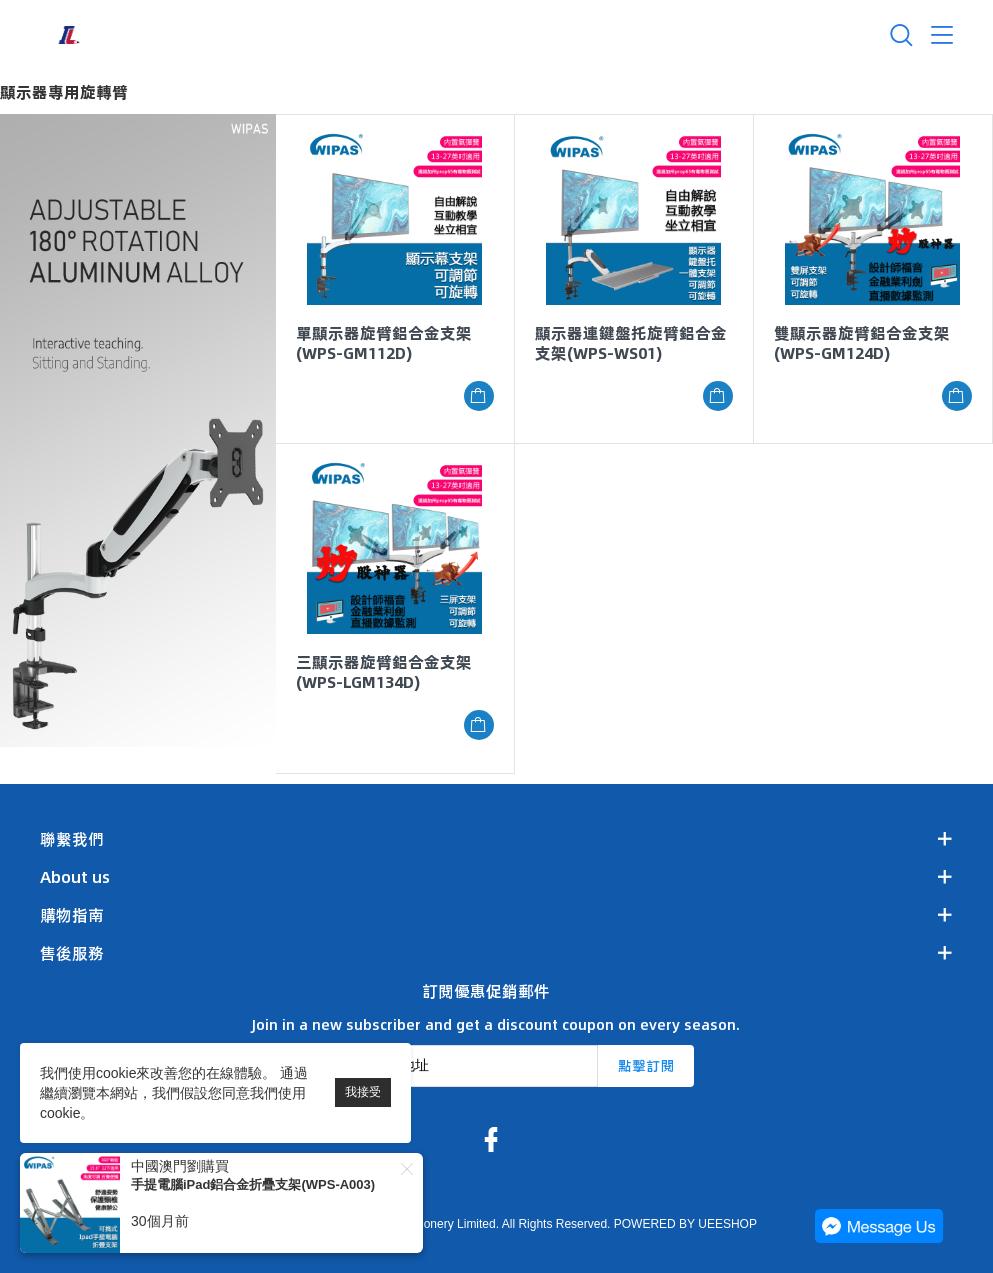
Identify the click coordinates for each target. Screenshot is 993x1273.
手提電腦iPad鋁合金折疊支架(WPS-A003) (253, 1184)
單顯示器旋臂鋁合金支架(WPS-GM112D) (384, 343)
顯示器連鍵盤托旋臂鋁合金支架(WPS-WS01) (631, 343)
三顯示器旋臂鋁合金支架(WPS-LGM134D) (384, 672)
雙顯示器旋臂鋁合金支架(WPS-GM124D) (862, 343)
